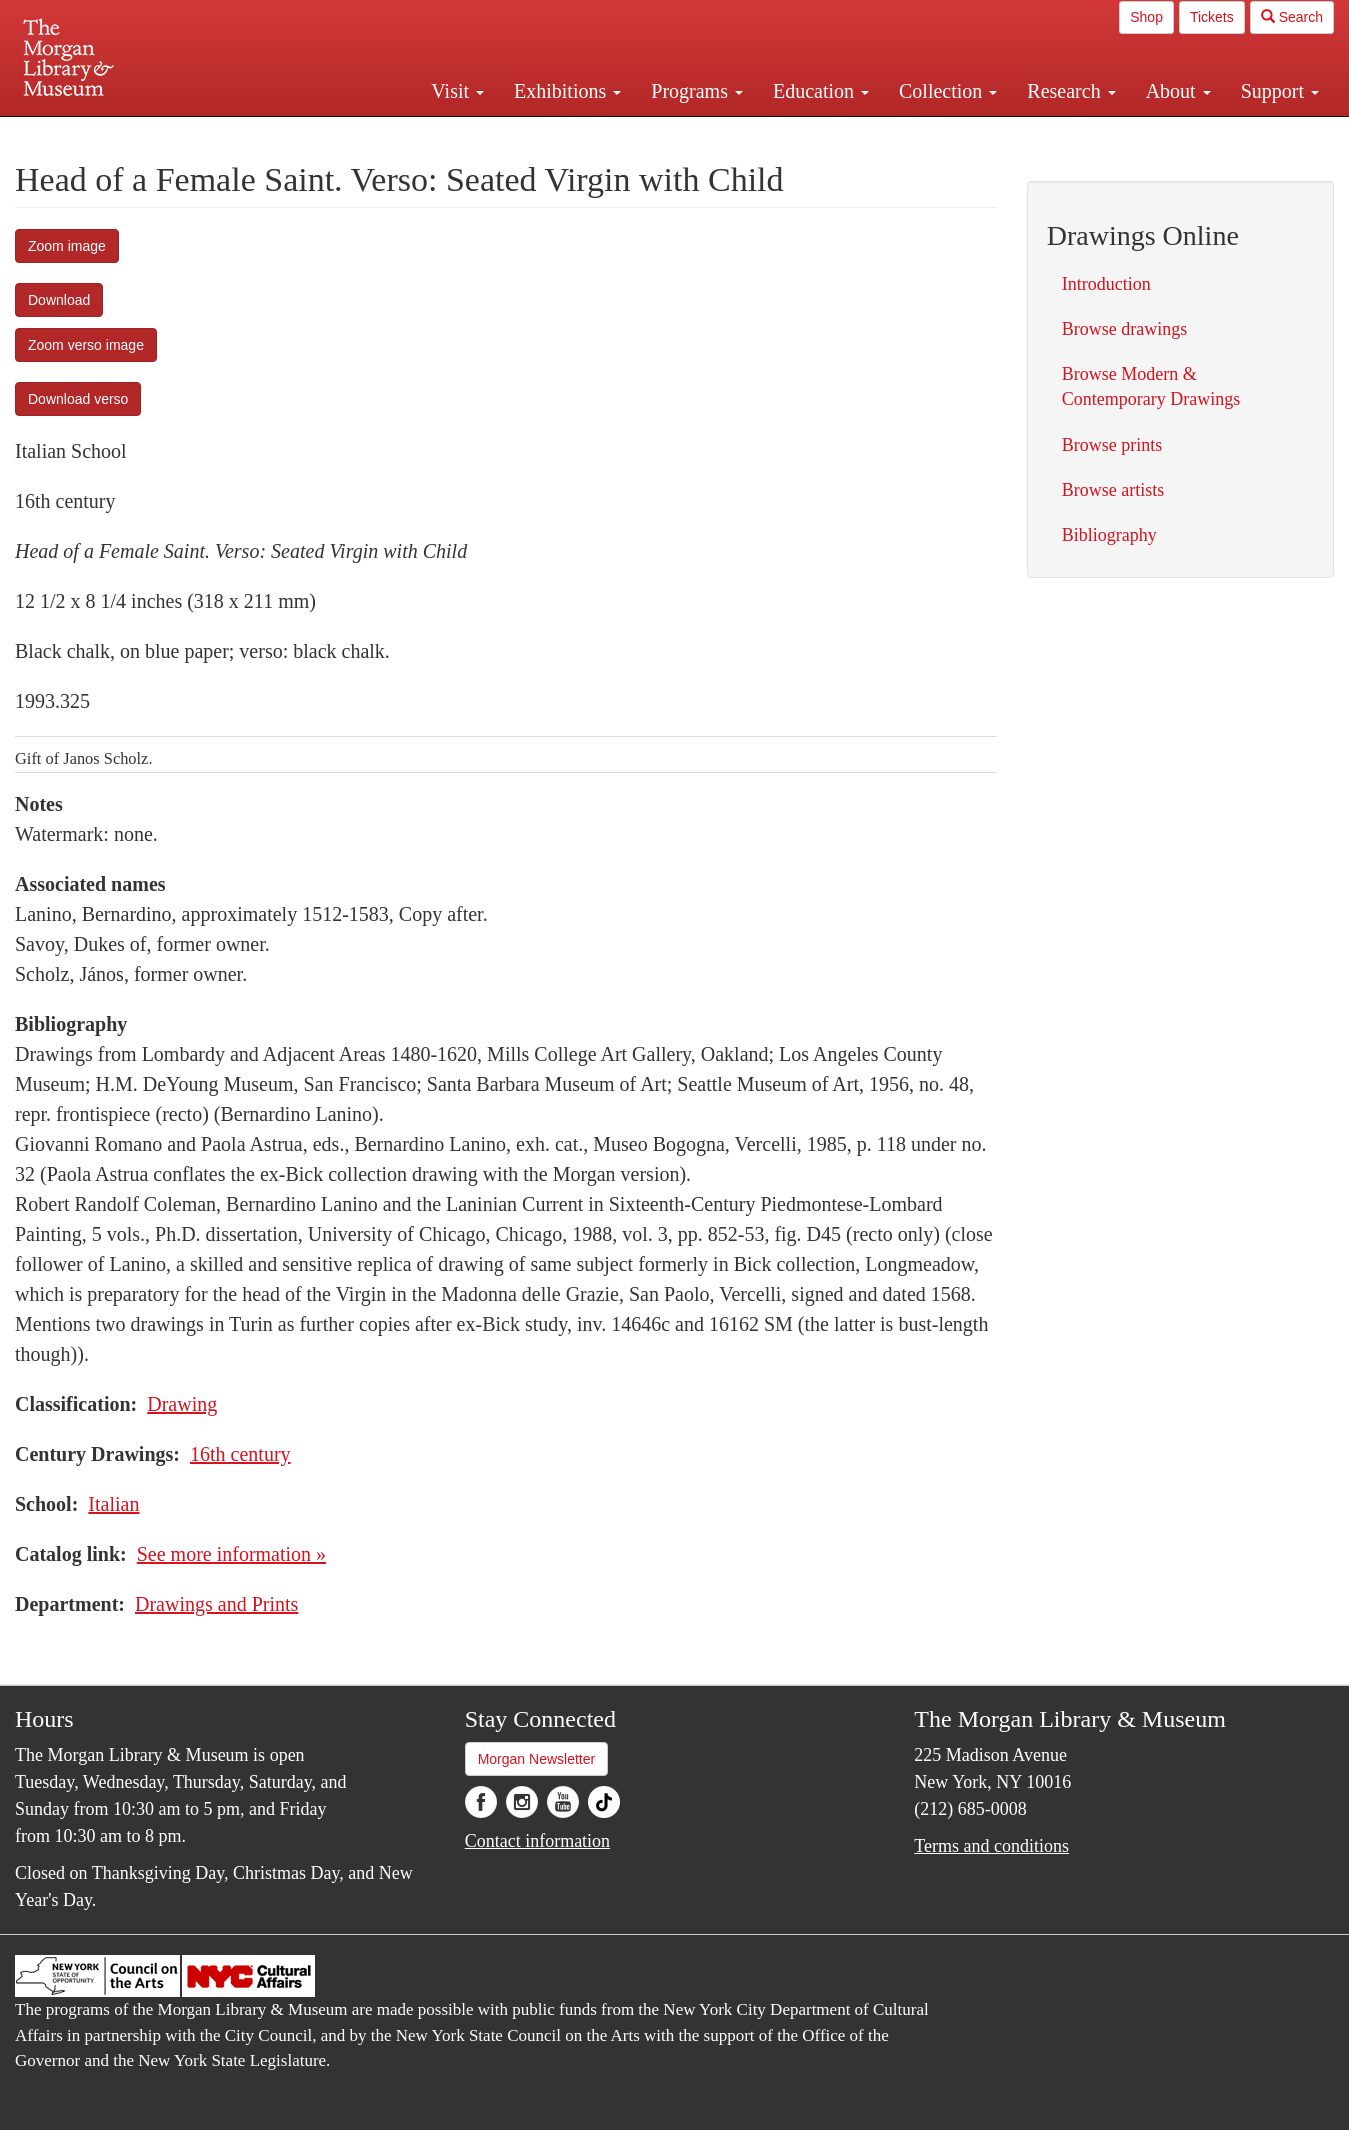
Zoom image (67, 246)
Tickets (1212, 17)
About (1178, 91)
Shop (1146, 17)
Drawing (182, 1404)
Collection (948, 91)
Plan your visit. (437, 134)
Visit (457, 91)
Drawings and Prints (216, 1604)
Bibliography (1109, 535)
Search (1292, 17)
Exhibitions (567, 91)
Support (1280, 91)
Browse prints (1112, 445)
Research (1071, 91)
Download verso (78, 399)
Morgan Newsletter (537, 1759)
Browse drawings (1124, 329)
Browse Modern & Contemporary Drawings (1151, 386)
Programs (697, 91)
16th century (240, 1454)
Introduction (1106, 284)
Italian (113, 1504)
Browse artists (1113, 490)
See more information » (231, 1554)
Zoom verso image (86, 345)
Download (59, 300)
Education (821, 91)
